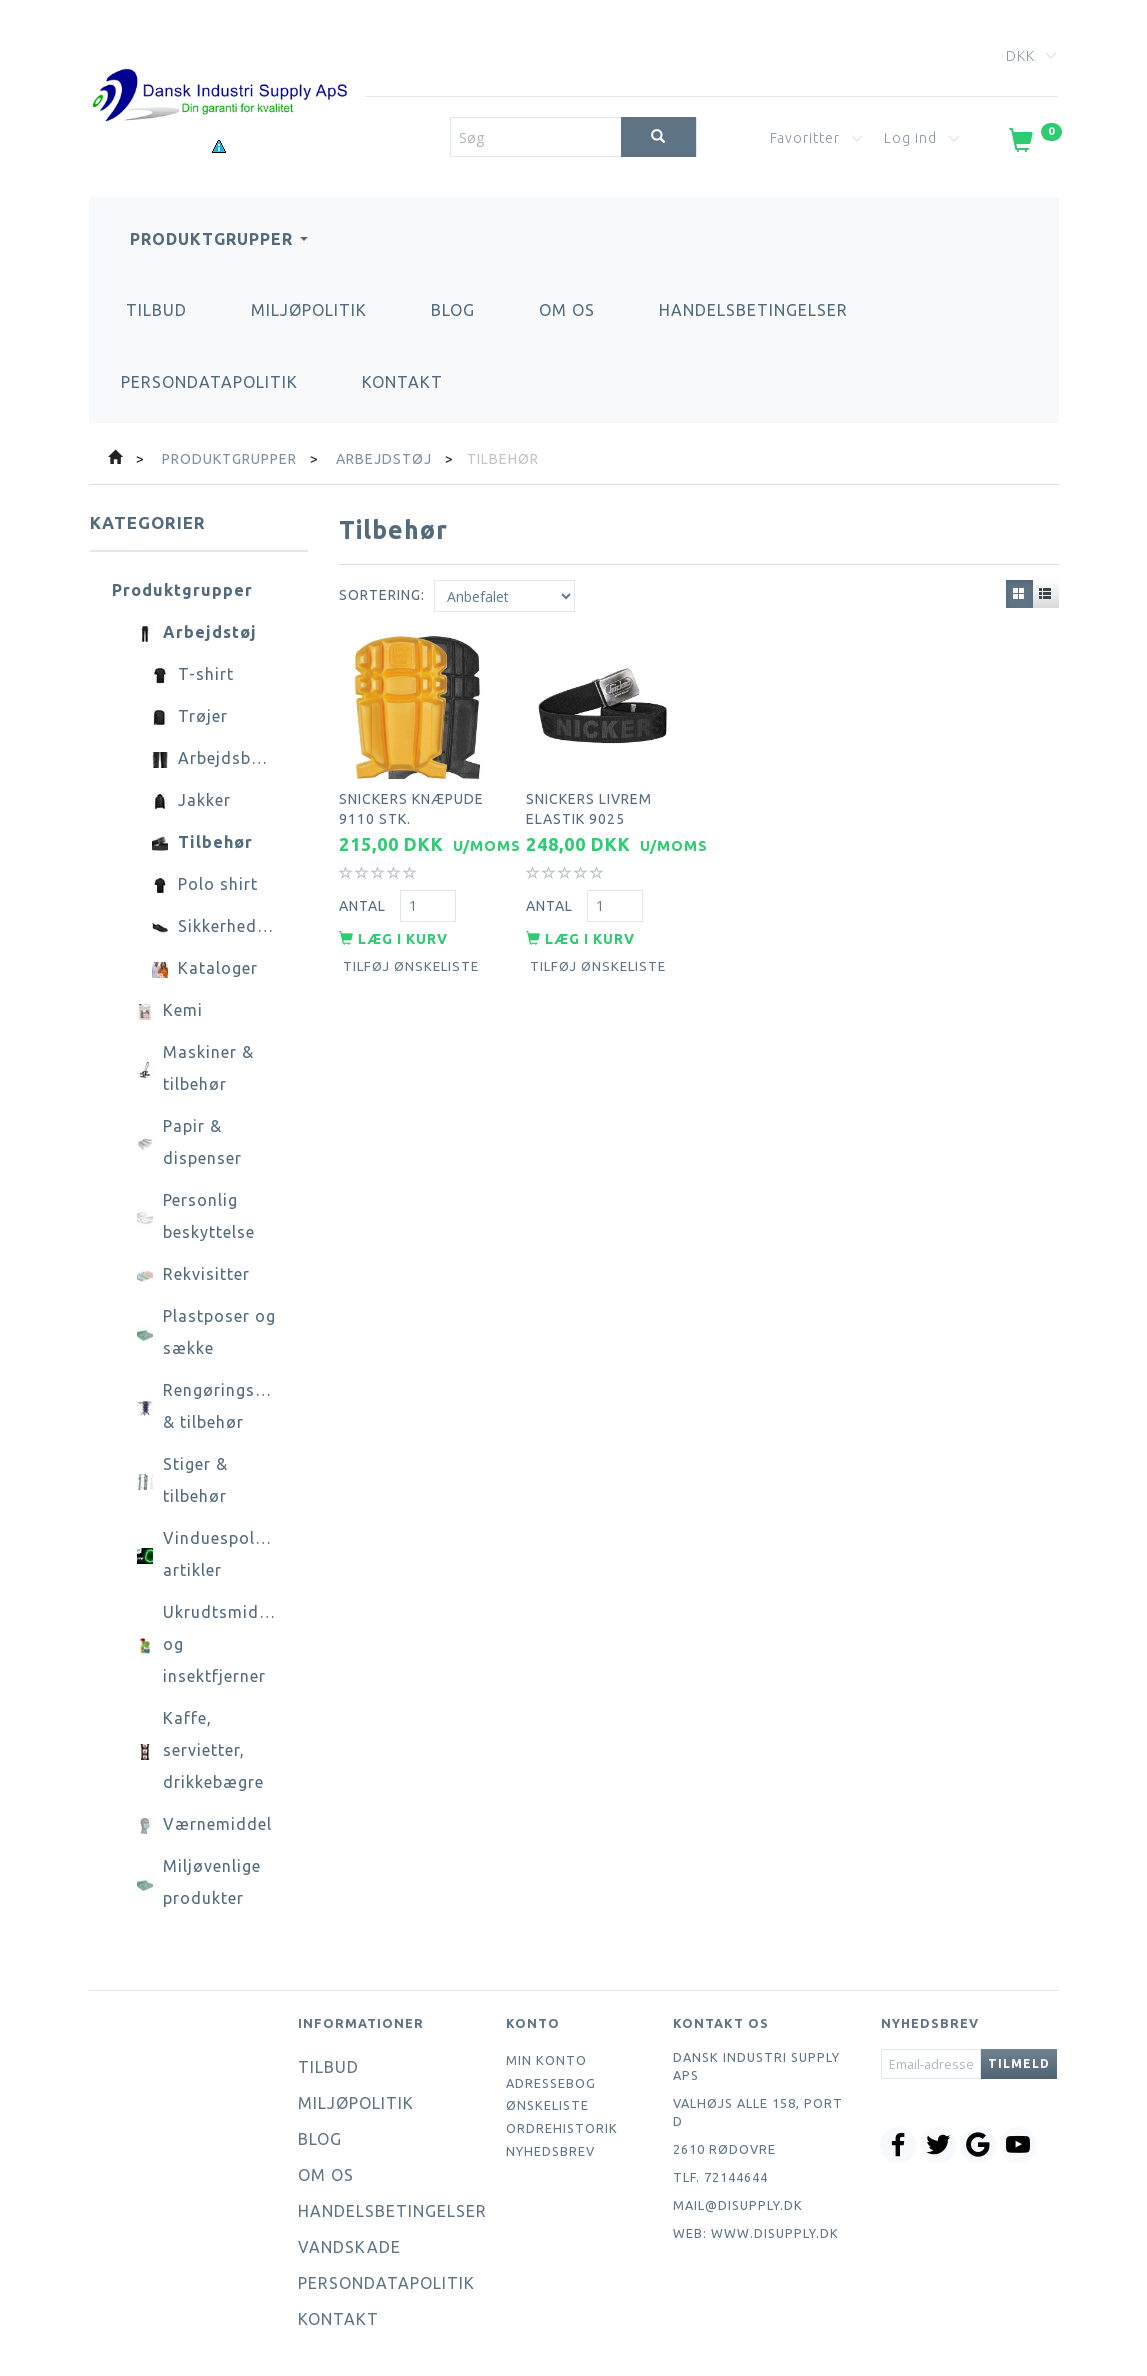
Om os (567, 310)
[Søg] (658, 137)
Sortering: (382, 595)
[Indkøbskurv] (1033, 144)
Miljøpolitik (309, 310)
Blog (453, 310)
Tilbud (156, 310)
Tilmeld (1019, 2063)
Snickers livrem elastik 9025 (589, 808)
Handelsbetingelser (753, 310)
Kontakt (402, 382)
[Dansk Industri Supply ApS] (220, 65)
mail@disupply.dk (738, 2205)
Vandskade (349, 2247)
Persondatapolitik (209, 382)
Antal (364, 904)
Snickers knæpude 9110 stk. (411, 808)
